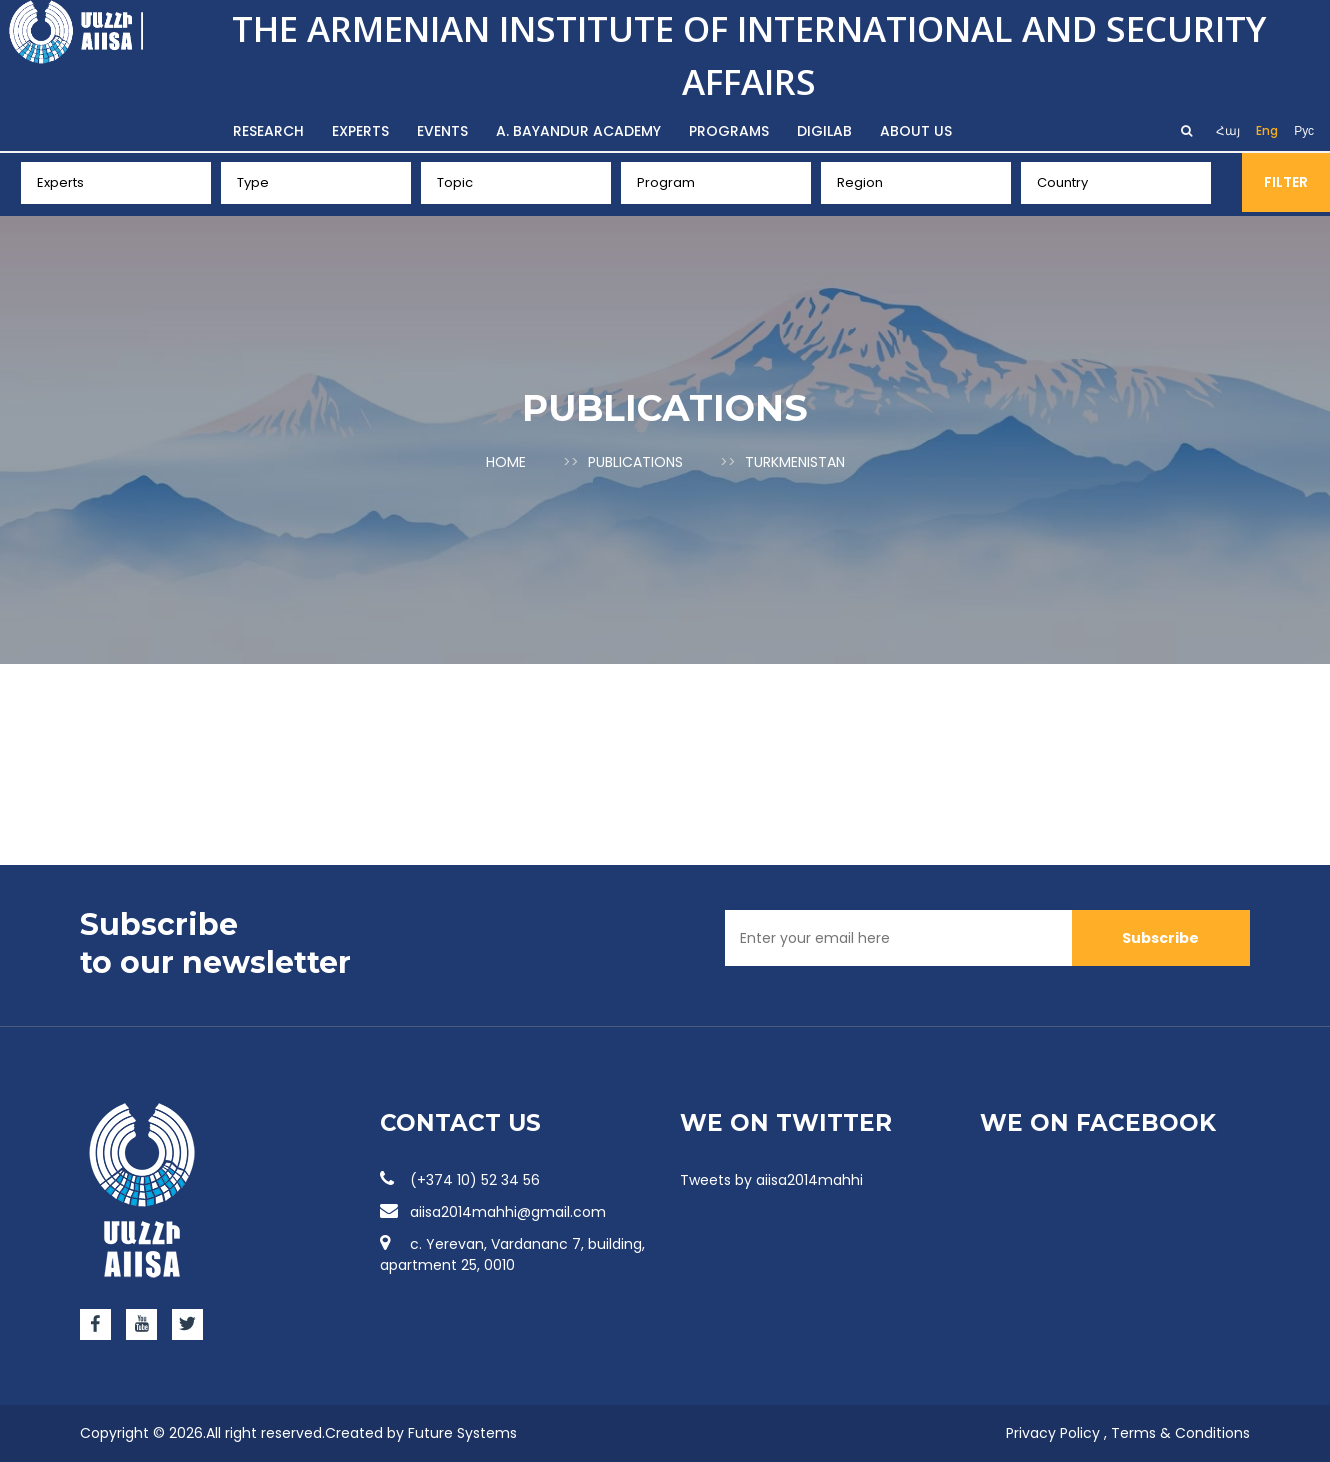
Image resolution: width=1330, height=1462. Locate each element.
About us (916, 131)
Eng (1267, 130)
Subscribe (1160, 938)
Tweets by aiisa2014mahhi (771, 1180)
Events (442, 131)
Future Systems (462, 1433)
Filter (1286, 182)
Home (506, 462)
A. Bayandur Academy (578, 131)
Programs (729, 131)
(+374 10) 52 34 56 (460, 1180)
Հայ (1228, 130)
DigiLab (824, 131)
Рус (1304, 130)
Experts (360, 131)
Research (268, 131)
